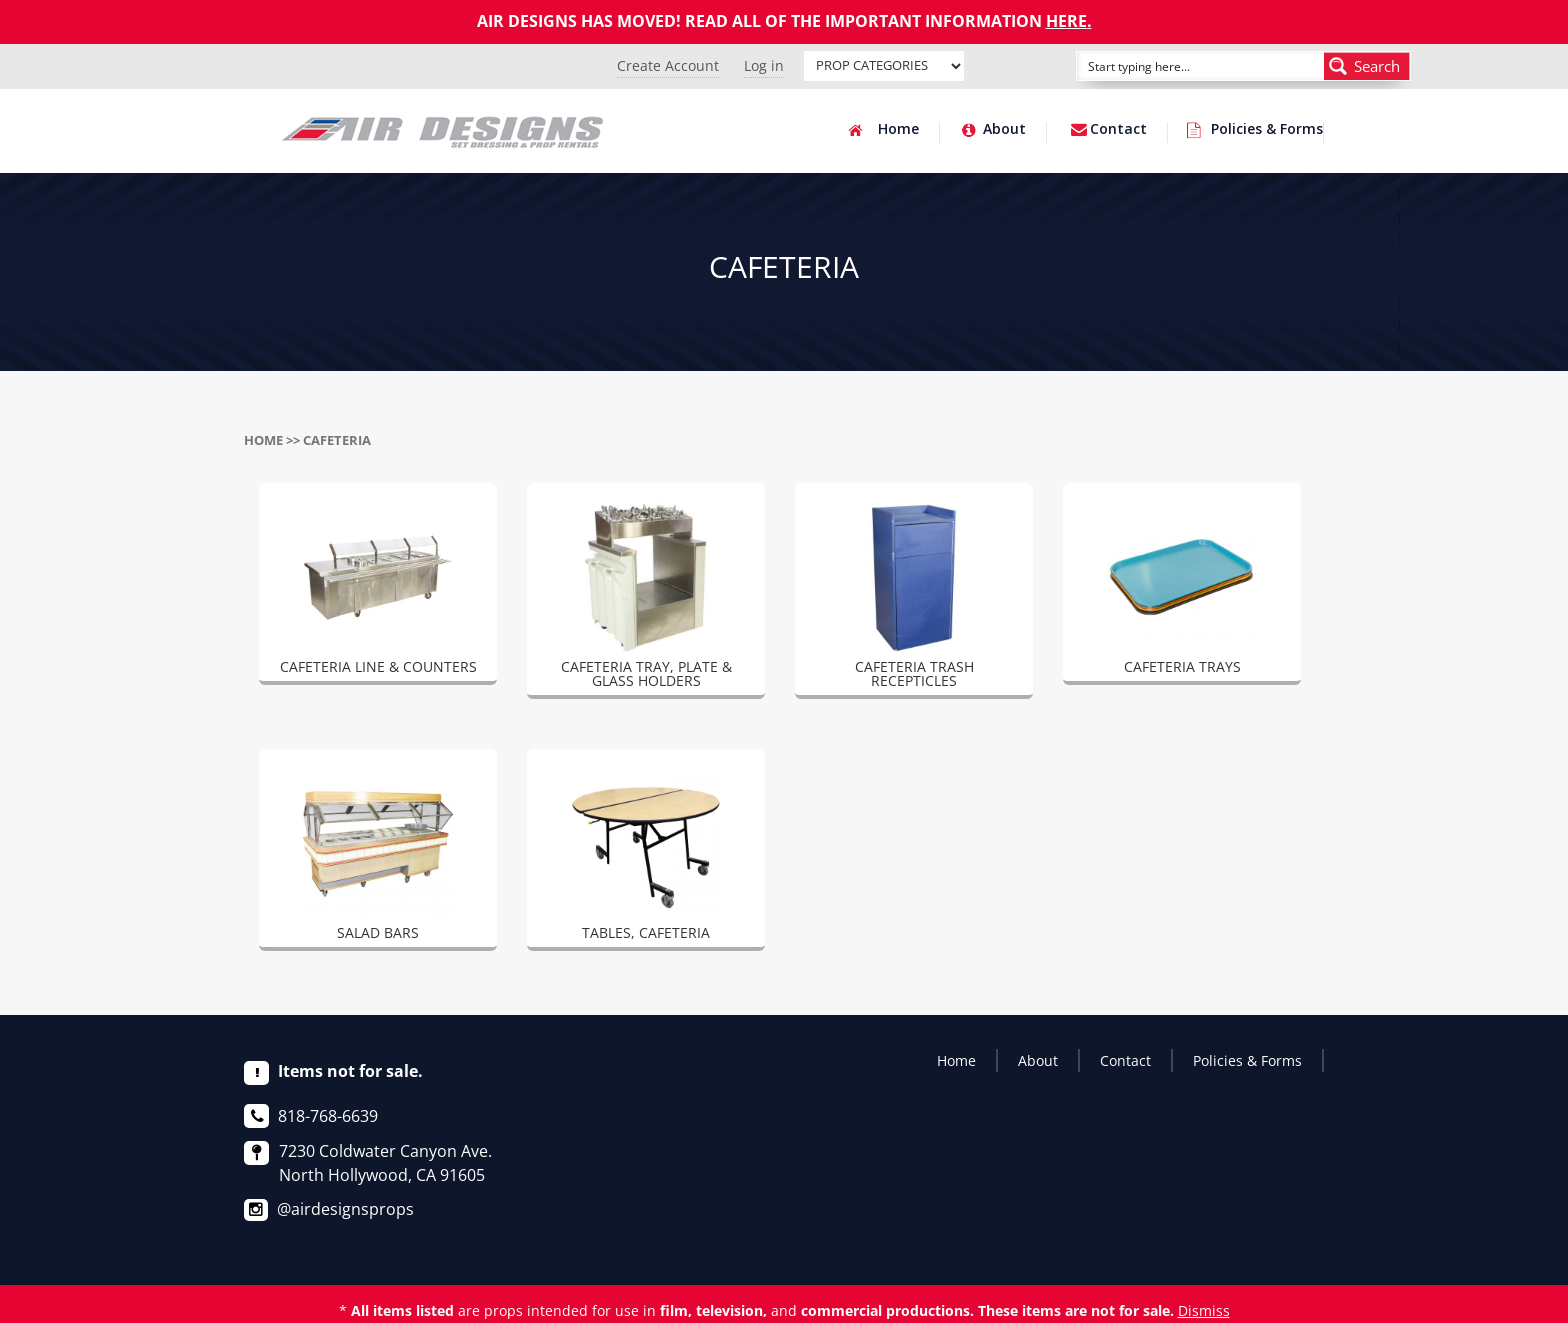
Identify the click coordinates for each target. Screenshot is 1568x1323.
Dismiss (1204, 1310)
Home (898, 130)
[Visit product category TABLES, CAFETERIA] (646, 858)
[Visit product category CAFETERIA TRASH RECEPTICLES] (914, 599)
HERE (1066, 21)
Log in (764, 65)
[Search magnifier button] (1367, 66)
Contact (1118, 130)
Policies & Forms (1267, 130)
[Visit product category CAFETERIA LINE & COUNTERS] (378, 592)
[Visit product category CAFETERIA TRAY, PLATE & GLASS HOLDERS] (646, 599)
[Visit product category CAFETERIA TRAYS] (1182, 592)
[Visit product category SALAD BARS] (378, 858)
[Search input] (1178, 66)
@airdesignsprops (345, 1209)
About (1004, 130)
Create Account (668, 65)
